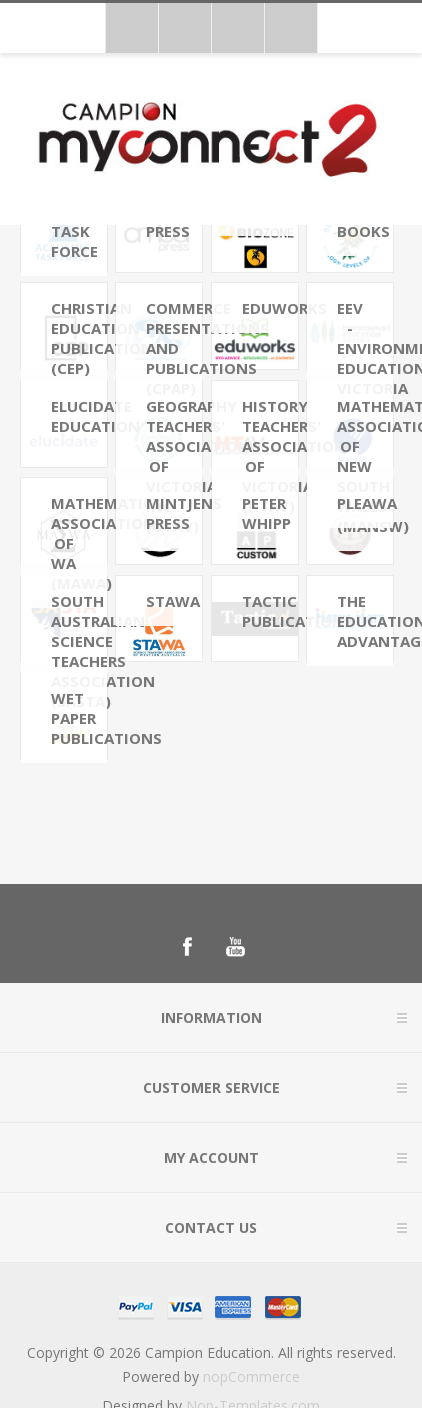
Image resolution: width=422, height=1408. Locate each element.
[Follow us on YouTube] (235, 947)
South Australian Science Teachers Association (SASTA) (79, 651)
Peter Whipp (266, 513)
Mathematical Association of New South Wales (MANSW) (365, 466)
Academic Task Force (79, 231)
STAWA (173, 601)
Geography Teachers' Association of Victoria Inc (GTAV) (174, 466)
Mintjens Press (174, 513)
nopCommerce (251, 1376)
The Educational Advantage (365, 621)
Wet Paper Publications (79, 718)
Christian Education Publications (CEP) (79, 338)
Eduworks (270, 308)
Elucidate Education (79, 416)
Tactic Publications (270, 611)
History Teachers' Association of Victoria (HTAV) (270, 456)
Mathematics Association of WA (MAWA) (79, 543)
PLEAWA (365, 503)
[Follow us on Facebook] (187, 947)
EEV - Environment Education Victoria (365, 348)
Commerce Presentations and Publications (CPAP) (174, 348)
